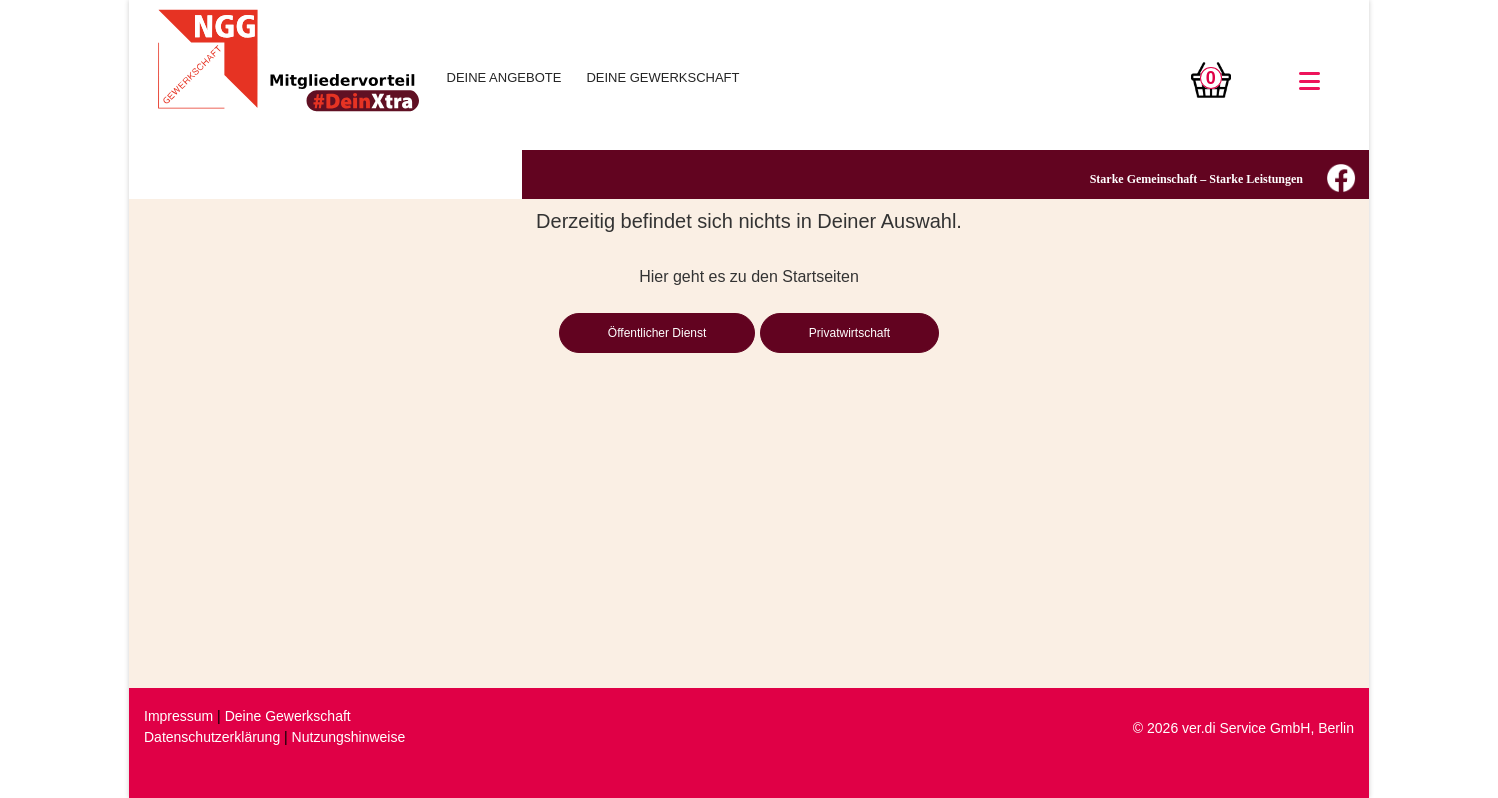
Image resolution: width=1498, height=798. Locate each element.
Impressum (178, 716)
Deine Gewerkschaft (288, 716)
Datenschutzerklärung (212, 737)
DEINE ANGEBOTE (504, 77)
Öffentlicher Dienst (657, 333)
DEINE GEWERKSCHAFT (662, 77)
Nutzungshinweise (349, 737)
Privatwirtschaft (849, 333)
